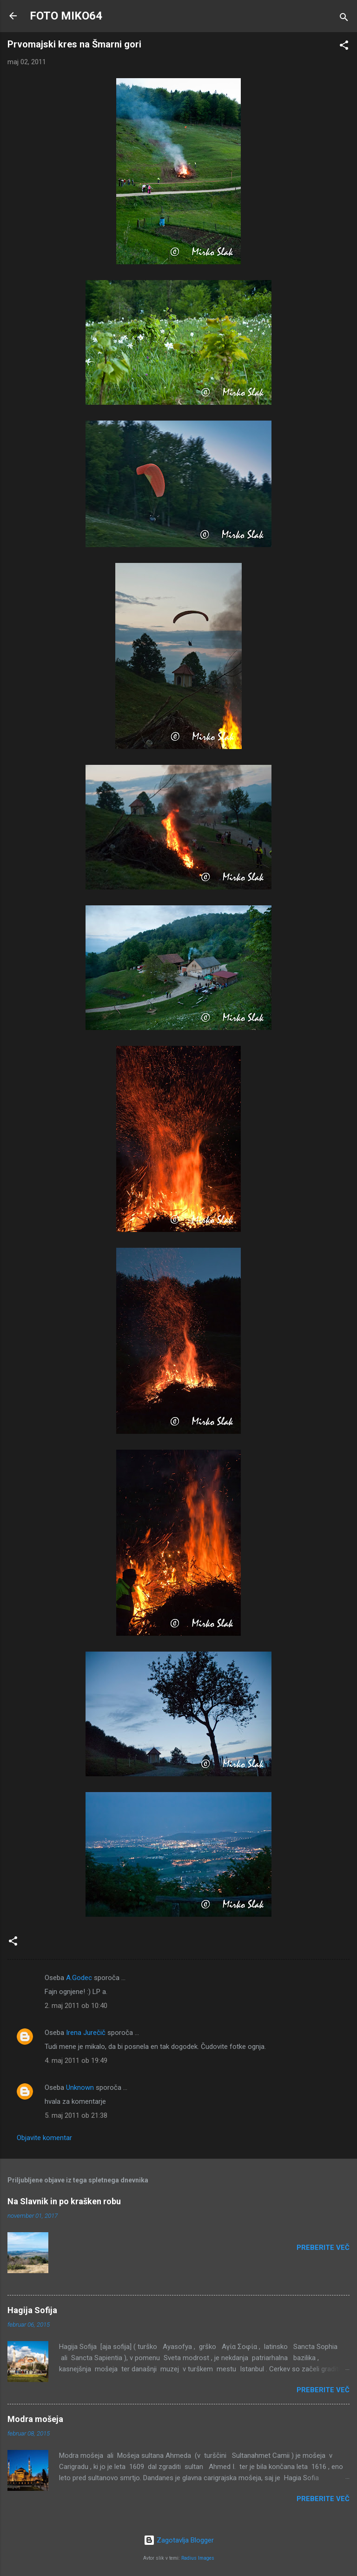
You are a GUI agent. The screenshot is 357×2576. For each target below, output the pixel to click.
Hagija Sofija (32, 2310)
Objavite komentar (44, 2138)
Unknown (80, 2087)
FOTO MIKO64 (66, 15)
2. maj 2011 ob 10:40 (76, 2005)
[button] (344, 47)
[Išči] (344, 19)
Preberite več (323, 2247)
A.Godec (79, 1978)
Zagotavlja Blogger (179, 2540)
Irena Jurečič (86, 2032)
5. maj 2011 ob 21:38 (76, 2115)
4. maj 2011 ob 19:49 (76, 2060)
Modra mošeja (35, 2419)
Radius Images (197, 2558)
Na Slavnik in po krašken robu (64, 2201)
